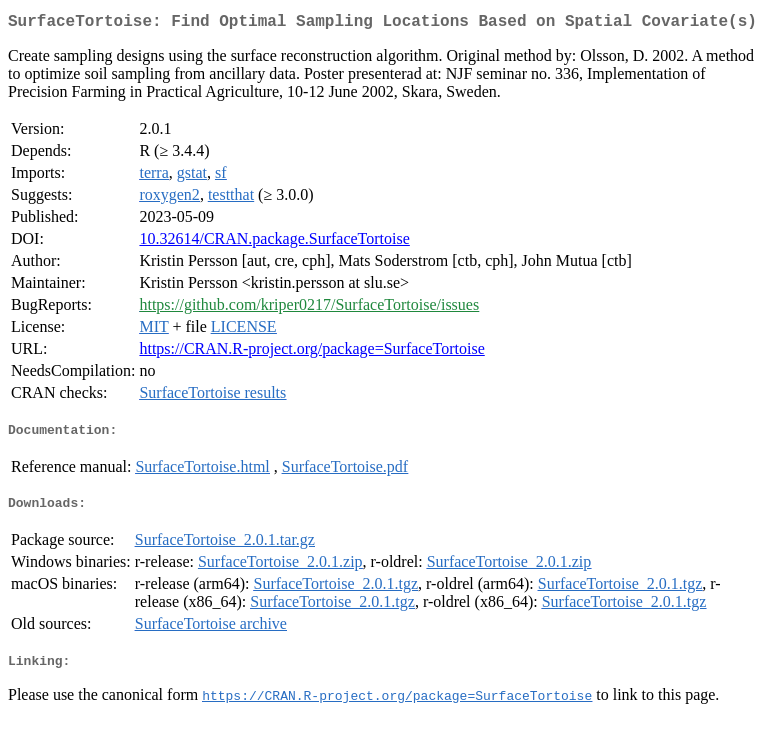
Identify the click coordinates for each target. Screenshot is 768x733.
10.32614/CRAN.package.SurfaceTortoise (274, 242)
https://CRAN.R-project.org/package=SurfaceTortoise (311, 352)
